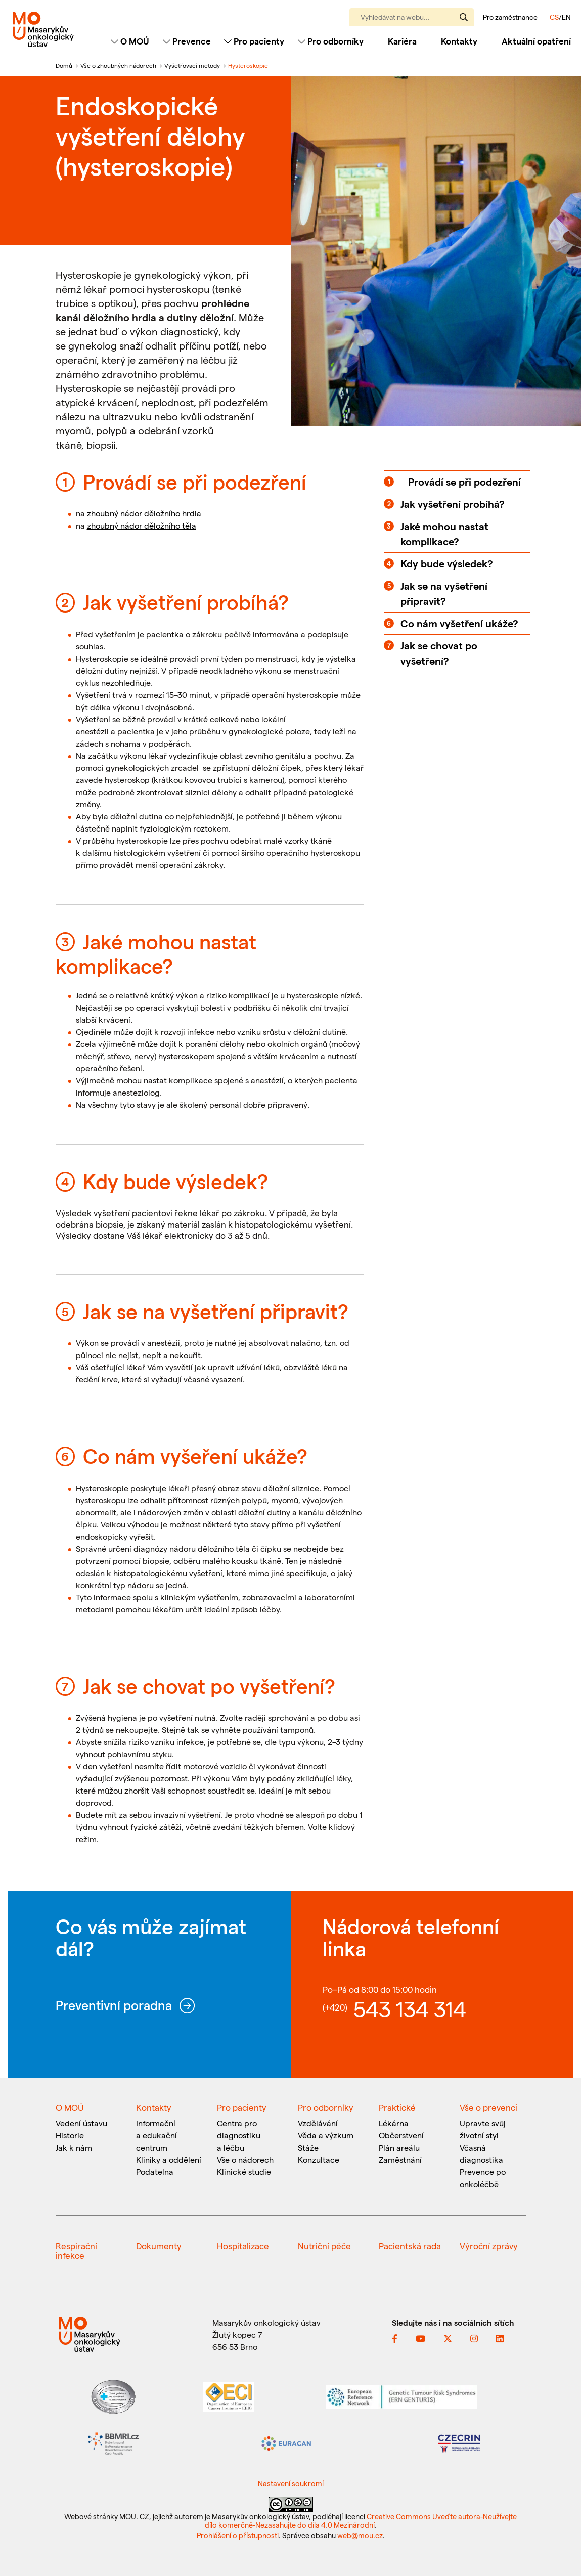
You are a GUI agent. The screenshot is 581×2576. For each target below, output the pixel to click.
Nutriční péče (324, 2246)
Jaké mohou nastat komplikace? (444, 533)
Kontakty (459, 41)
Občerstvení (401, 2135)
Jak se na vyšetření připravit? (443, 593)
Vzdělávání (318, 2123)
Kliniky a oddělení (168, 2159)
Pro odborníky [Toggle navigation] (331, 41)
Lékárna (394, 2123)
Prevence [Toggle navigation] (187, 41)
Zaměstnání (400, 2159)
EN (566, 17)
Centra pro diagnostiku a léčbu (238, 2135)
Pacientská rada (410, 2246)
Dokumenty (159, 2246)
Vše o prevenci (488, 2107)
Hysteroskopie (248, 65)
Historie (70, 2135)
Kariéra (402, 41)
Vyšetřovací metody (192, 65)
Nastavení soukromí (291, 2483)
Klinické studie (244, 2171)
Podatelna (154, 2171)
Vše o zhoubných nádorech (119, 65)
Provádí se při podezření (464, 481)
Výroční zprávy (489, 2246)
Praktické (397, 2107)
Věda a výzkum (325, 2135)
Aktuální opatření (536, 41)
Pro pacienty (241, 2107)
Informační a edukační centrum (156, 2135)
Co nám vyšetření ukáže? (459, 623)
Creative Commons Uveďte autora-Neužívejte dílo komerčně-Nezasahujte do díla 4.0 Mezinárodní (361, 2520)
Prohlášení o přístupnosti (238, 2535)
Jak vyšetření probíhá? (452, 504)
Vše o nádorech (245, 2159)
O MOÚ (69, 2107)
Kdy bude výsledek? (446, 563)
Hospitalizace (243, 2246)
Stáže (308, 2147)
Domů (65, 65)
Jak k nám (74, 2147)
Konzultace (318, 2159)
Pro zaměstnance (510, 17)
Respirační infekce (76, 2250)
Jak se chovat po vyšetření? (438, 653)
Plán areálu (399, 2147)
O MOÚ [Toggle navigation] (130, 41)
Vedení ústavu (81, 2123)
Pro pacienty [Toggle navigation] (254, 41)
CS (554, 17)
